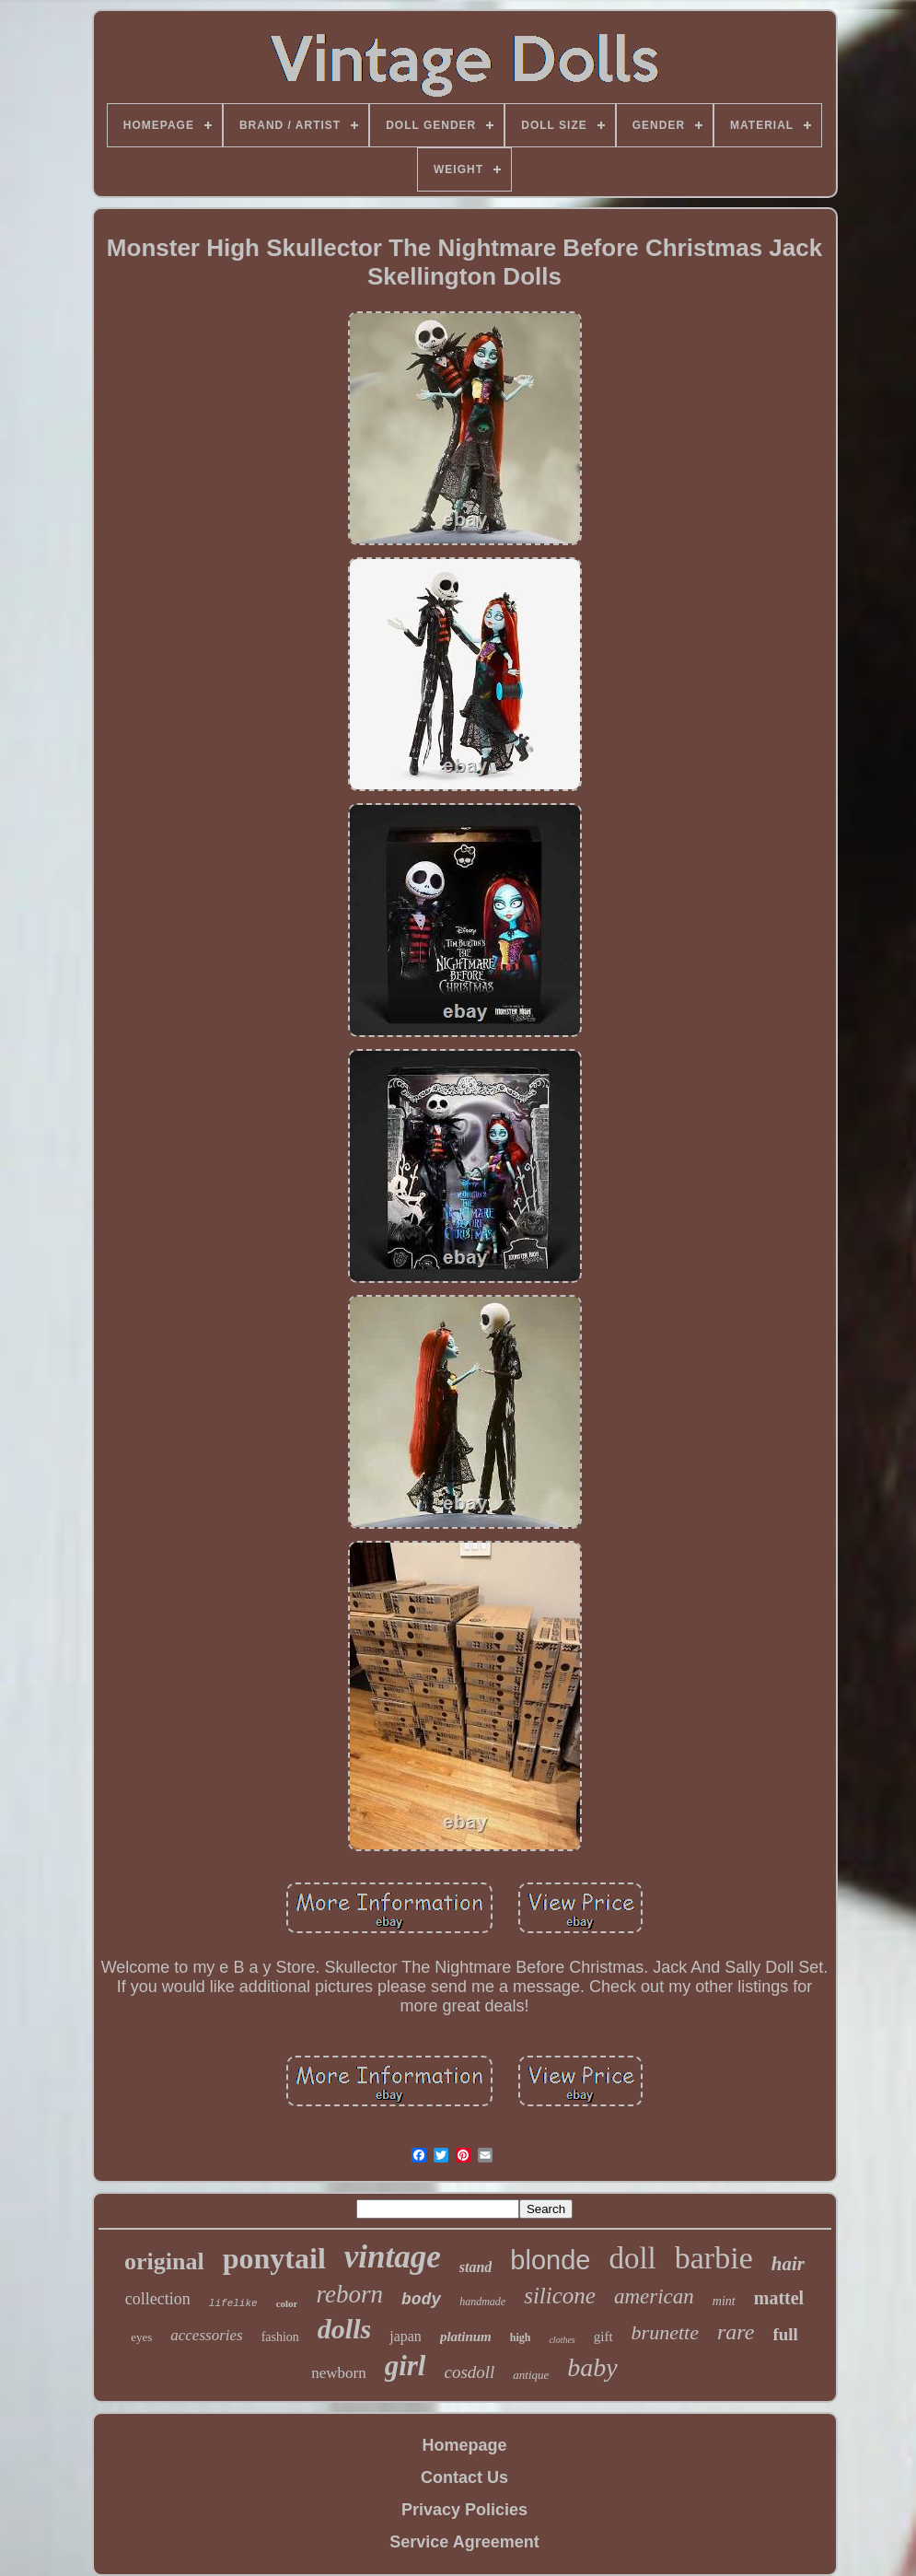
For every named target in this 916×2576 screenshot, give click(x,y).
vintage (392, 2257)
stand (476, 2267)
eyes (141, 2337)
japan (405, 2336)
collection (158, 2299)
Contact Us (464, 2477)
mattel (779, 2298)
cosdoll (469, 2372)
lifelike (233, 2303)
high (520, 2337)
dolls (344, 2329)
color (287, 2303)
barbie (714, 2258)
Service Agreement (464, 2542)
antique (531, 2375)
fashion (280, 2337)
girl (405, 2365)
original (164, 2261)
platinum (466, 2336)
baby (592, 2367)
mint (724, 2301)
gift (603, 2336)
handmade (482, 2301)
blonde (550, 2260)
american (654, 2296)
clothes (561, 2340)
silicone (560, 2295)
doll (632, 2258)
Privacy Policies (464, 2509)
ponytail (274, 2258)
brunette (665, 2332)
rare (735, 2332)
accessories (206, 2335)
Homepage (464, 2445)
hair (788, 2264)
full (784, 2334)
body (421, 2299)
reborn (349, 2294)
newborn (338, 2373)
